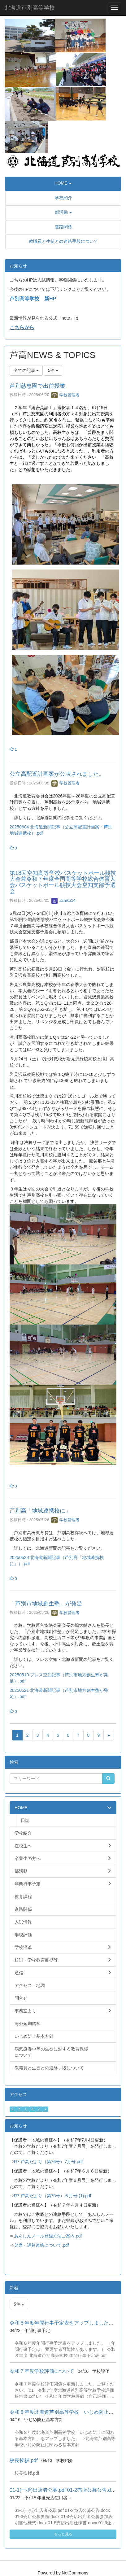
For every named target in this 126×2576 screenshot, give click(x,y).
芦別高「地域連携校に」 (40, 1511)
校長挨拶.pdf (24, 2460)
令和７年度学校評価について (42, 2371)
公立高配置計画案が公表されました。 (57, 774)
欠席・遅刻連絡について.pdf (41, 2245)
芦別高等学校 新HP (33, 298)
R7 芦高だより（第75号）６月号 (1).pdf (52, 2195)
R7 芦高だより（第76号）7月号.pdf (48, 2161)
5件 (53, 370)
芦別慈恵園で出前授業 (37, 386)
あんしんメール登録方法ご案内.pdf (48, 2235)
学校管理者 (65, 395)
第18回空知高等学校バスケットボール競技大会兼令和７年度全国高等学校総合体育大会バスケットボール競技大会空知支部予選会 (63, 882)
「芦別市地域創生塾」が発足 (46, 1603)
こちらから (22, 327)
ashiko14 (63, 900)
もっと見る (63, 2534)
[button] (63, 183)
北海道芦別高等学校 (30, 8)
